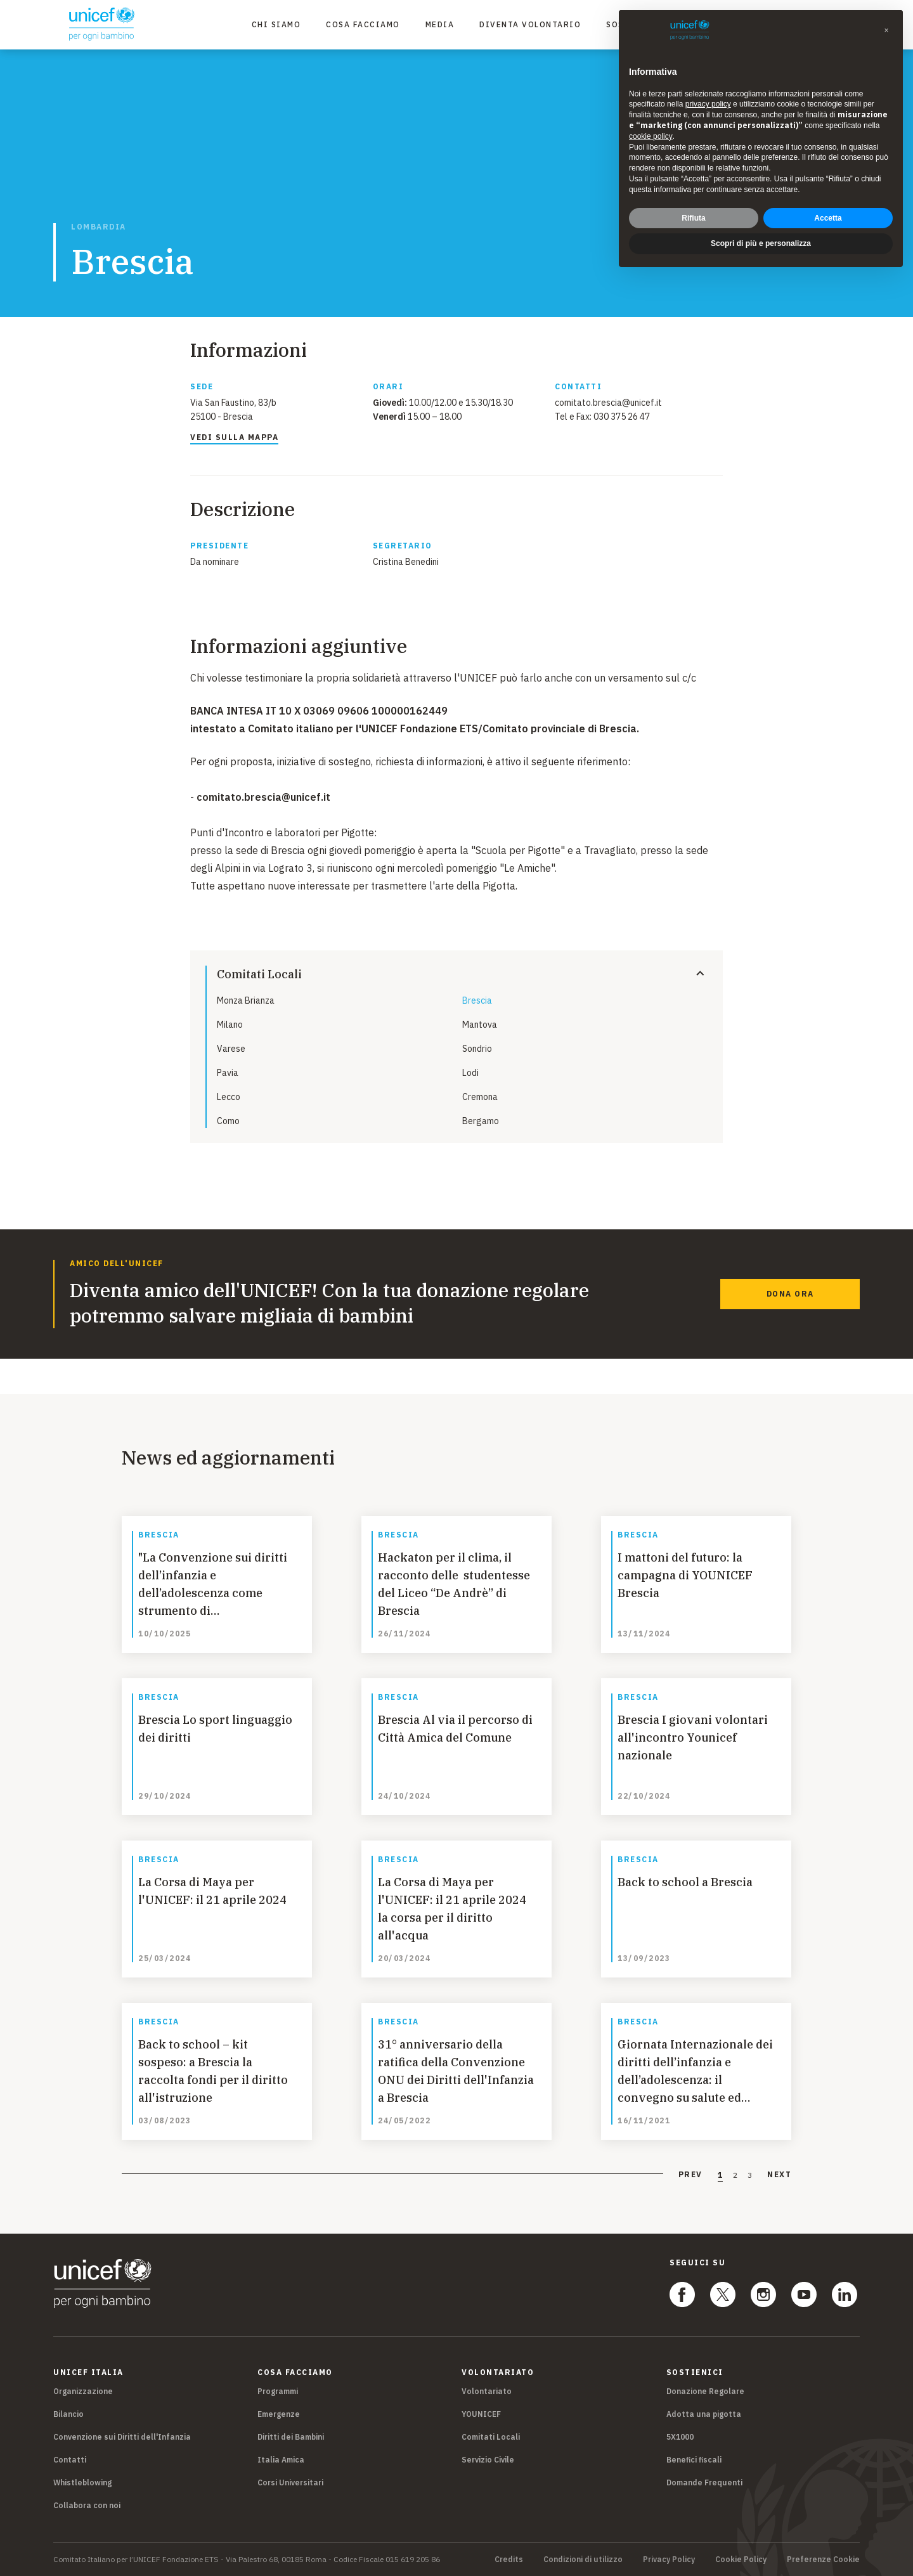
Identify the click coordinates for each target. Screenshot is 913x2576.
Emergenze (278, 2414)
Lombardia (98, 227)
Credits (509, 2559)
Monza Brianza (246, 1000)
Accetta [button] (827, 211)
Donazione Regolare (705, 2391)
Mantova (479, 1024)
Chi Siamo (276, 24)
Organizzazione (83, 2391)
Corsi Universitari (290, 2482)
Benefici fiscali (694, 2459)
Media (440, 24)
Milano (230, 1024)
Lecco (228, 1096)
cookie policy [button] (651, 130)
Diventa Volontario (530, 24)
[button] (886, 25)
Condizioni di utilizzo (583, 2559)
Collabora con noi (86, 2505)
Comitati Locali (491, 2437)
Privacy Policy (669, 2559)
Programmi (277, 2391)
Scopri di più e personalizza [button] (761, 237)
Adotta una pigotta (703, 2414)
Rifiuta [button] (693, 211)
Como (228, 1120)
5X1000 (680, 2437)
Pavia (227, 1072)
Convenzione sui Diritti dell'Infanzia (122, 2437)
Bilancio (68, 2414)
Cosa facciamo (363, 24)
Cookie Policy (741, 2559)
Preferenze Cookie (823, 2559)
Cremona (480, 1096)
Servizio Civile (488, 2459)
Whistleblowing (82, 2482)
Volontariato (487, 2391)
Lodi (470, 1072)
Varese (231, 1048)
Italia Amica (280, 2459)
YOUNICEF (481, 2414)
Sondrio (477, 1048)
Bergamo (480, 1120)
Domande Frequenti (704, 2482)
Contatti (69, 2459)
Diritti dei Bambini (290, 2437)
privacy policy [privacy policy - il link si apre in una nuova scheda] (708, 98)
